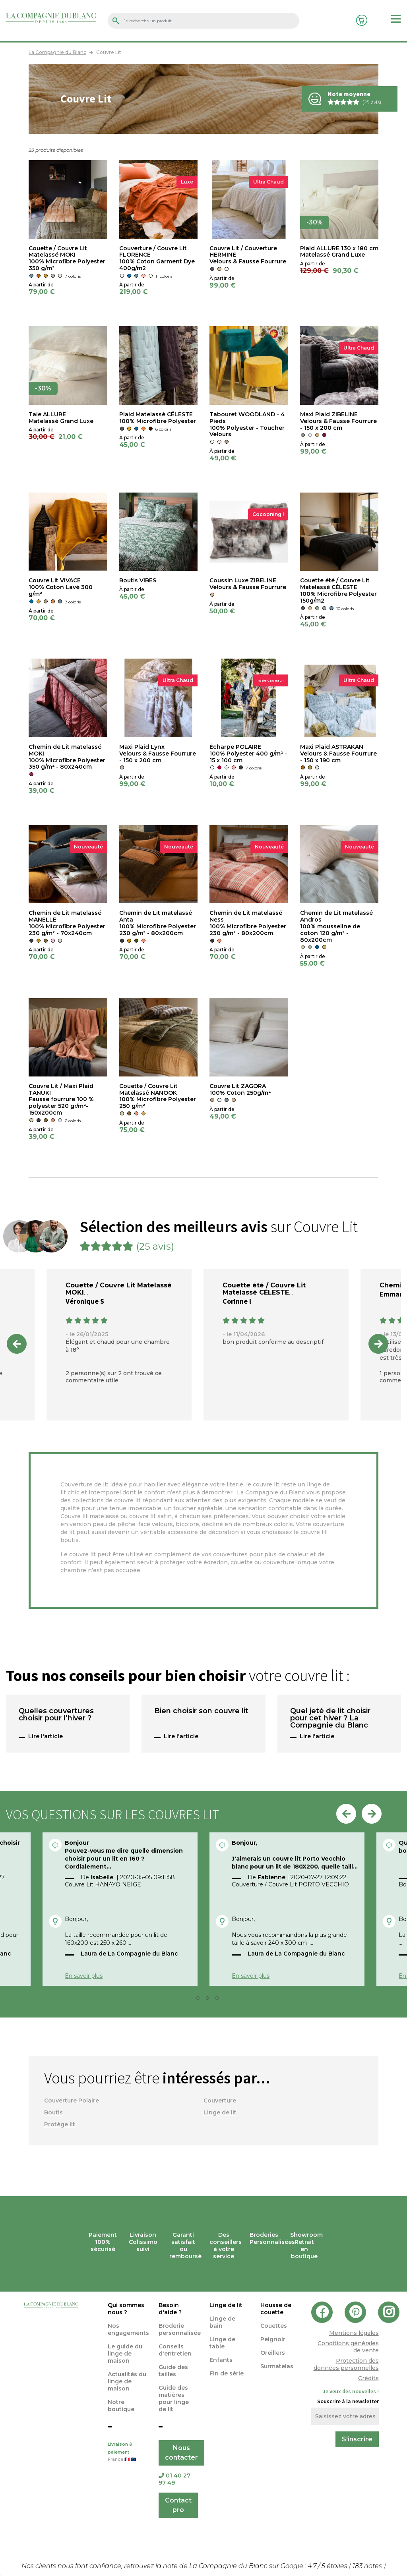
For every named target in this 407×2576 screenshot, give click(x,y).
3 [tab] (210, 2000)
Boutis (53, 2112)
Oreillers (272, 2352)
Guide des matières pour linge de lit (174, 2398)
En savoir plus (84, 1975)
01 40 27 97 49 (174, 2479)
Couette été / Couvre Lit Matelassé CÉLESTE (264, 1288)
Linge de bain (222, 2322)
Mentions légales (354, 2332)
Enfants (221, 2359)
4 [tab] (219, 2000)
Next (378, 1344)
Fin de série (226, 2373)
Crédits (368, 2378)
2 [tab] (200, 2000)
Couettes (273, 2325)
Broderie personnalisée (180, 2329)
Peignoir (272, 2339)
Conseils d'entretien (175, 2350)
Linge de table (222, 2343)
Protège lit (59, 2124)
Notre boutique (121, 2405)
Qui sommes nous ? (126, 2309)
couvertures (230, 1554)
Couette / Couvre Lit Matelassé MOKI (119, 1288)
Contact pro (178, 2505)
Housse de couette (275, 2309)
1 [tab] (191, 2000)
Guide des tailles (173, 2370)
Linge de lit (220, 2112)
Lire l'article (45, 1736)
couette (242, 1562)
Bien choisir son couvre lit (201, 1711)
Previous (17, 1344)
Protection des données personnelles (346, 2364)
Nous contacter (181, 2452)
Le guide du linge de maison (125, 2353)
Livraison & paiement (127, 2452)
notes (368, 2566)
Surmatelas (276, 2366)
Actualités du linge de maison (127, 2381)
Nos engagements (128, 2329)
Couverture (220, 2100)
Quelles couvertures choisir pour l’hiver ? (56, 1714)
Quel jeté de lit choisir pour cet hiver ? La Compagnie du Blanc (330, 1718)
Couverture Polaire (71, 2100)
